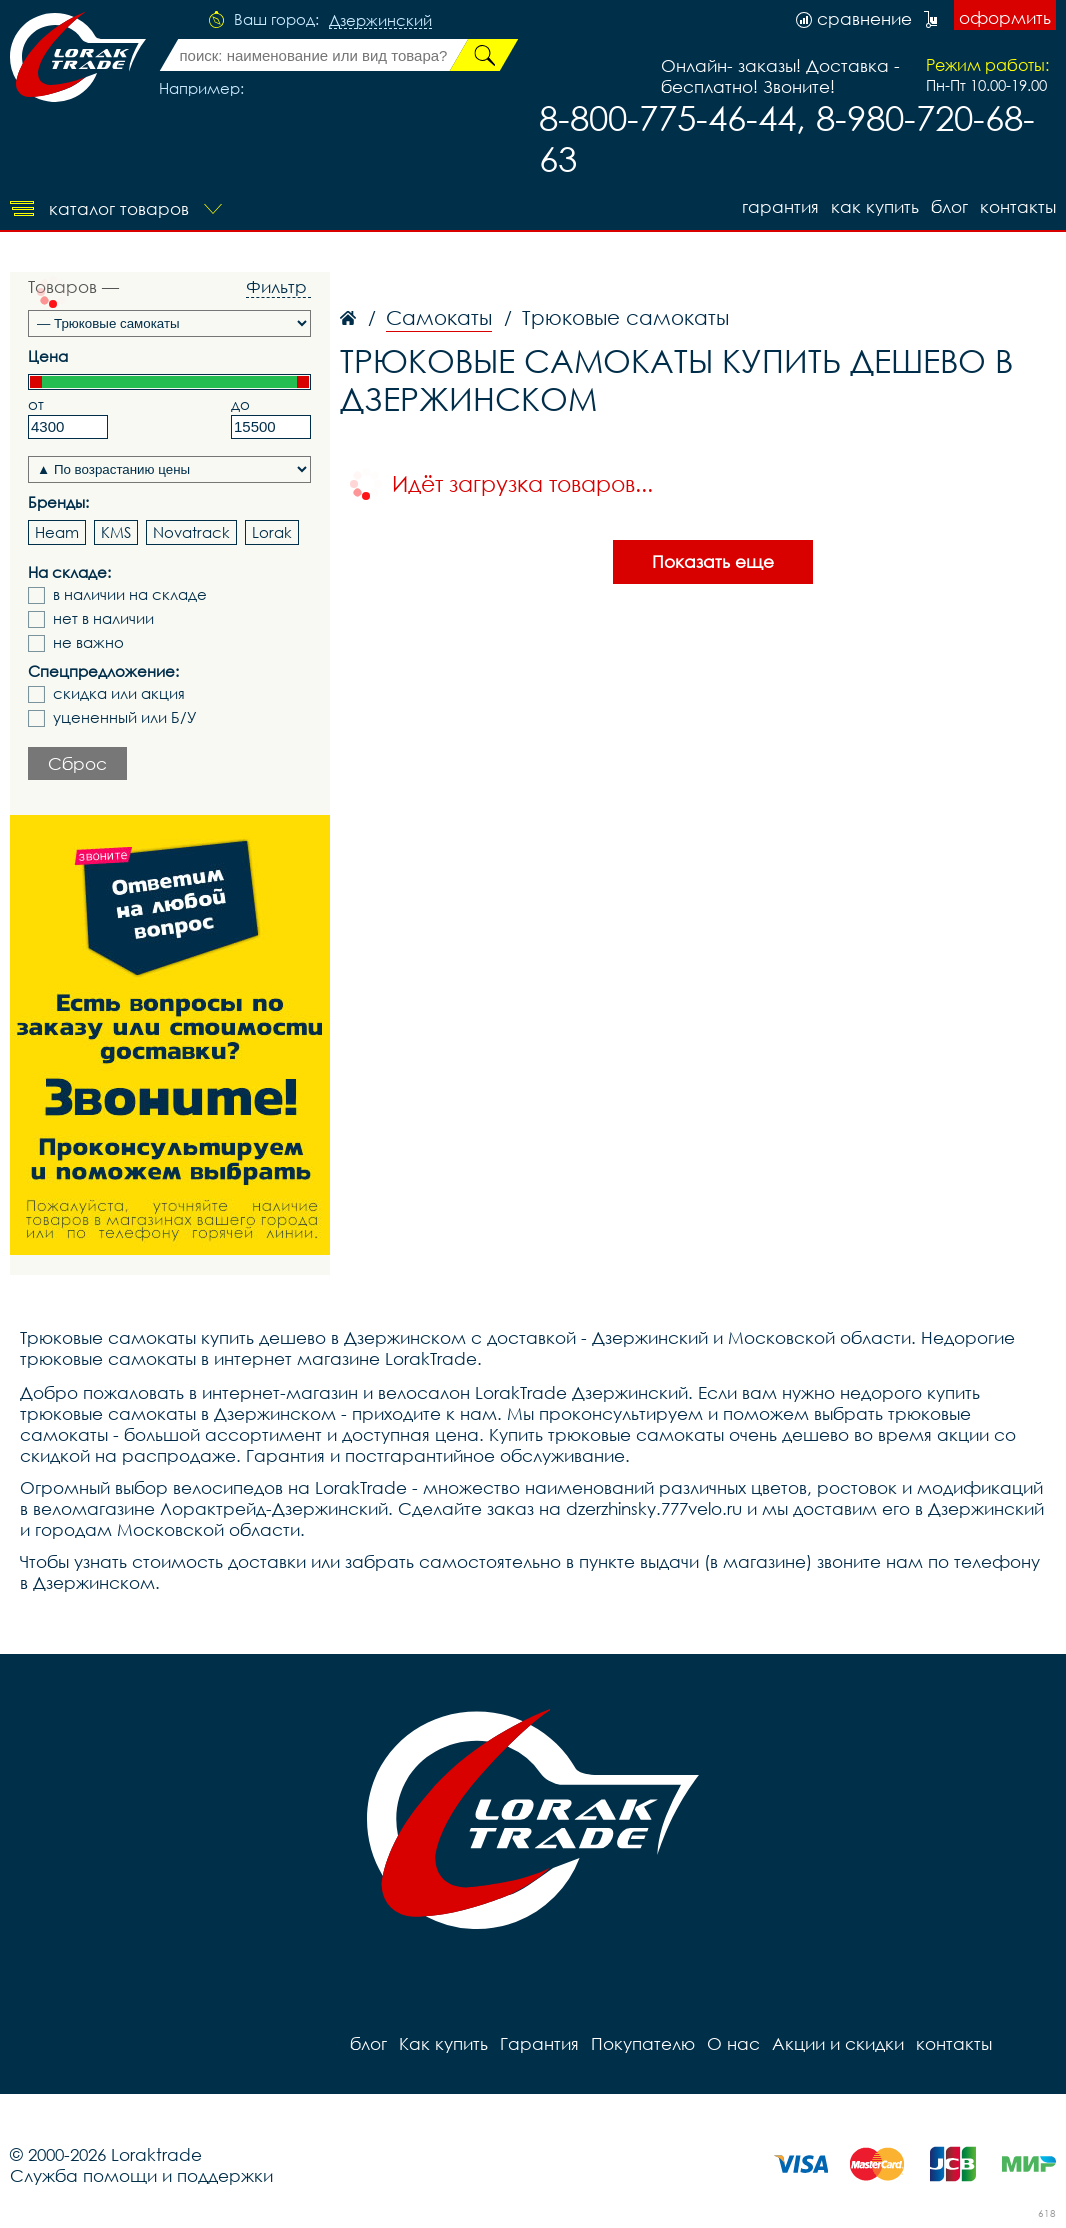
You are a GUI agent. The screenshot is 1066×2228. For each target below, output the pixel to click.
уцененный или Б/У (125, 717)
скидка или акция (119, 693)
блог (949, 206)
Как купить (875, 206)
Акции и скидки (838, 2043)
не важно (88, 642)
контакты (1018, 206)
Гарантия (780, 206)
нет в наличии (103, 618)
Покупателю (643, 2043)
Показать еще (713, 561)
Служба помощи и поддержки (141, 2175)
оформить (1005, 17)
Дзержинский (380, 21)
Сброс (77, 763)
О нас (733, 2043)
